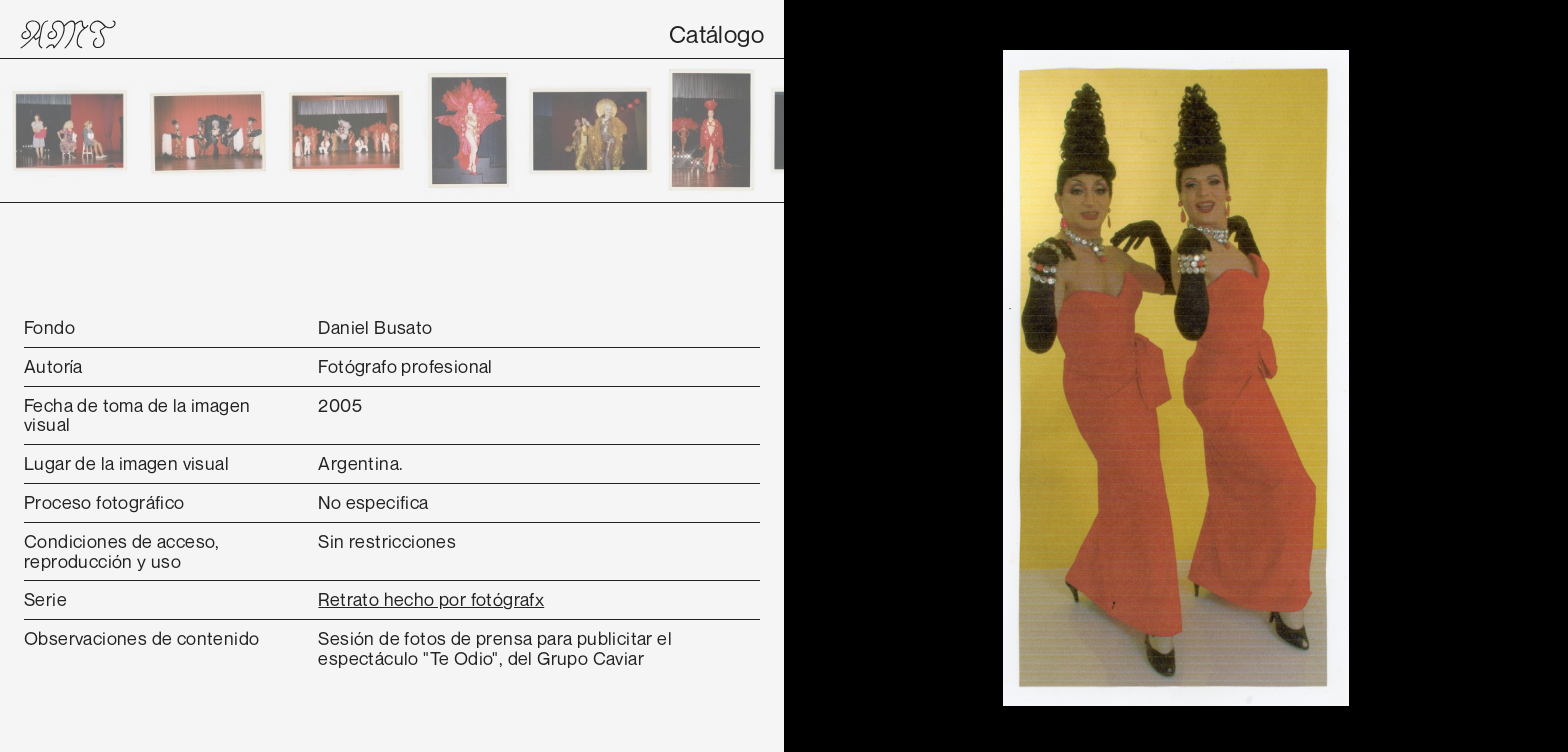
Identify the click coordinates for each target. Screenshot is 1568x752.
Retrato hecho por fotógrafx (431, 599)
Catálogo (716, 34)
